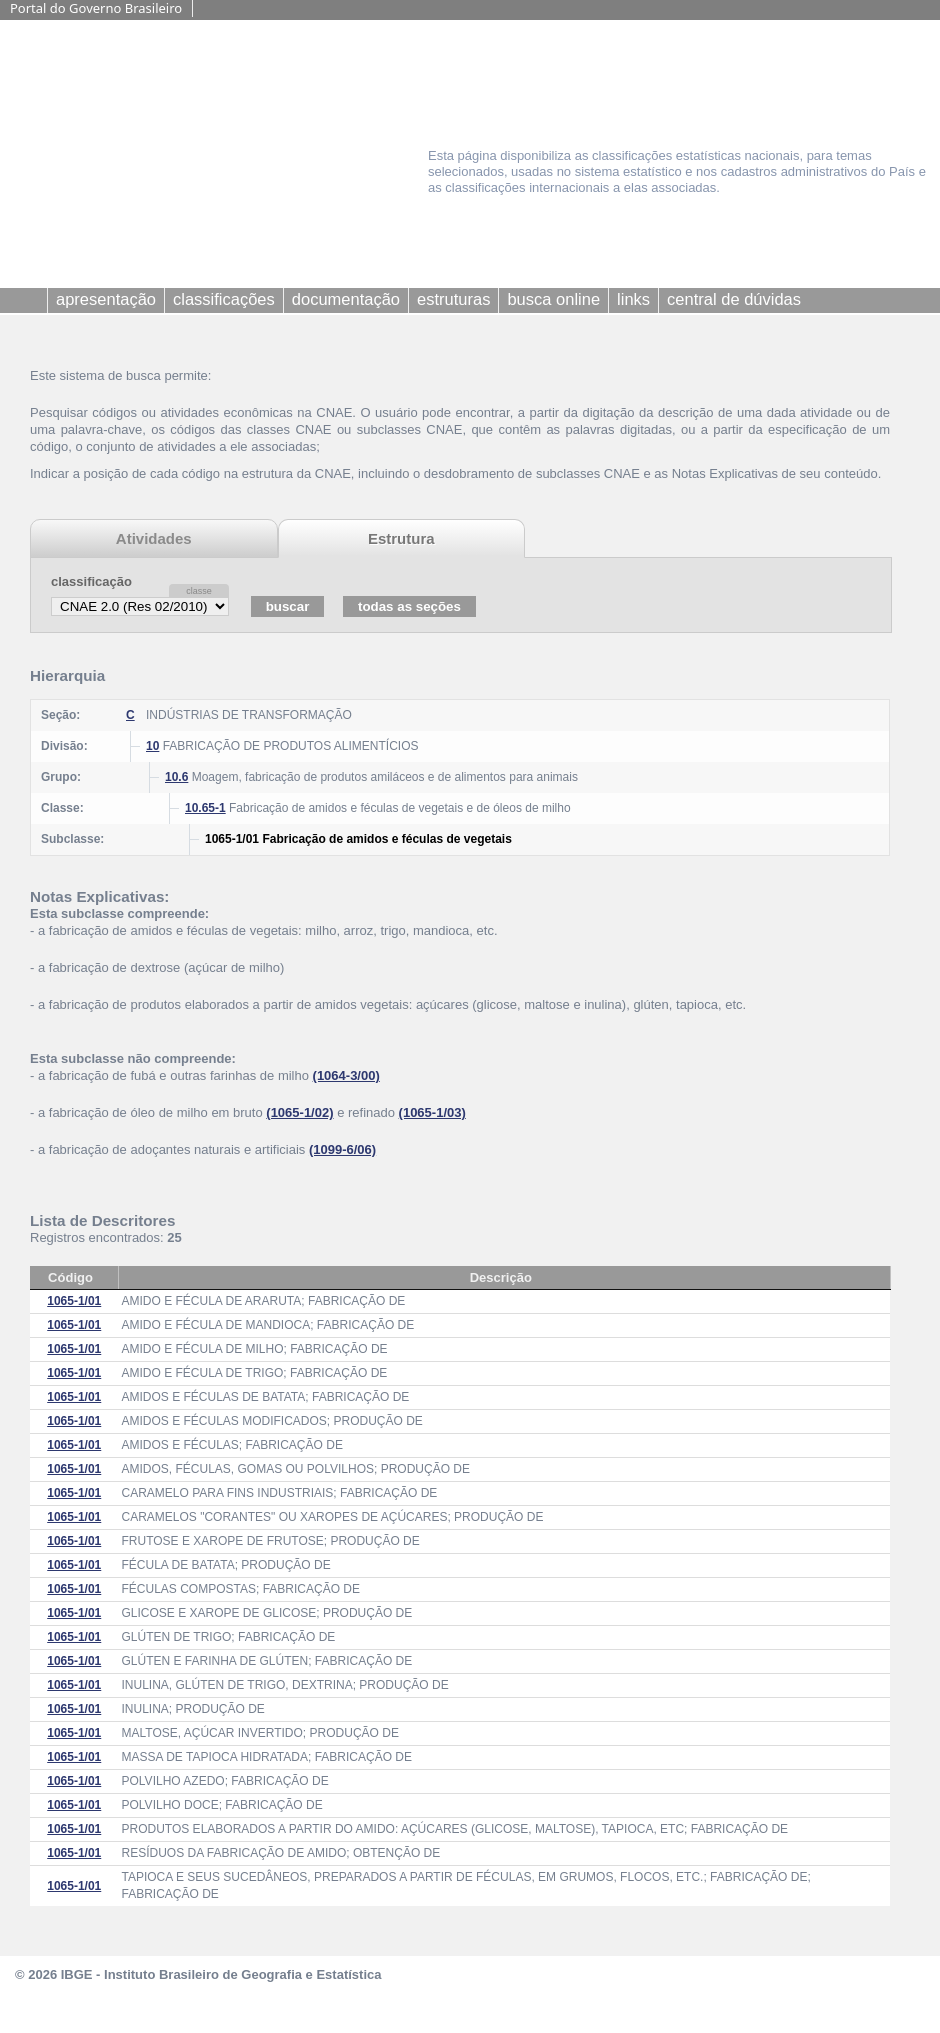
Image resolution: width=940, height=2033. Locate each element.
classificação (91, 581)
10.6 (176, 777)
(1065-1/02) (299, 1112)
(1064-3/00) (346, 1075)
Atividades (154, 538)
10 (152, 746)
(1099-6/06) (342, 1149)
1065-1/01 (74, 1301)
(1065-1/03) (432, 1112)
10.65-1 (205, 808)
